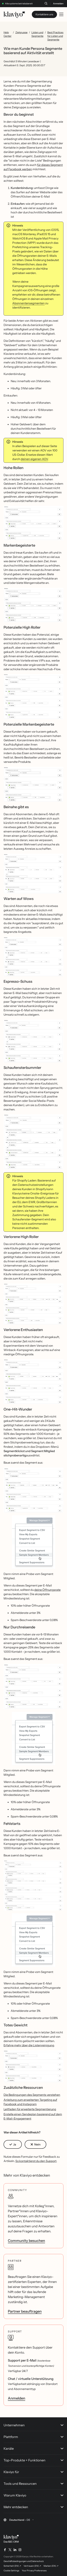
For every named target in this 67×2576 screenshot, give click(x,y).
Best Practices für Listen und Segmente (55, 36)
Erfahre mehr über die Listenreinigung (29, 2045)
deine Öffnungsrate (47, 1590)
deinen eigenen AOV (34, 459)
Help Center (7, 34)
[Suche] (45, 3)
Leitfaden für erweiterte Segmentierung (30, 2109)
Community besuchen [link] (26, 2240)
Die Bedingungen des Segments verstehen (32, 2095)
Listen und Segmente (37, 34)
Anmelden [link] (16, 2398)
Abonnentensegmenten (28, 303)
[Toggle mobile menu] (61, 14)
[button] (33, 524)
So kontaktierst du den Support (35, 2161)
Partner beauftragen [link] (25, 2311)
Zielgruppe (21, 32)
